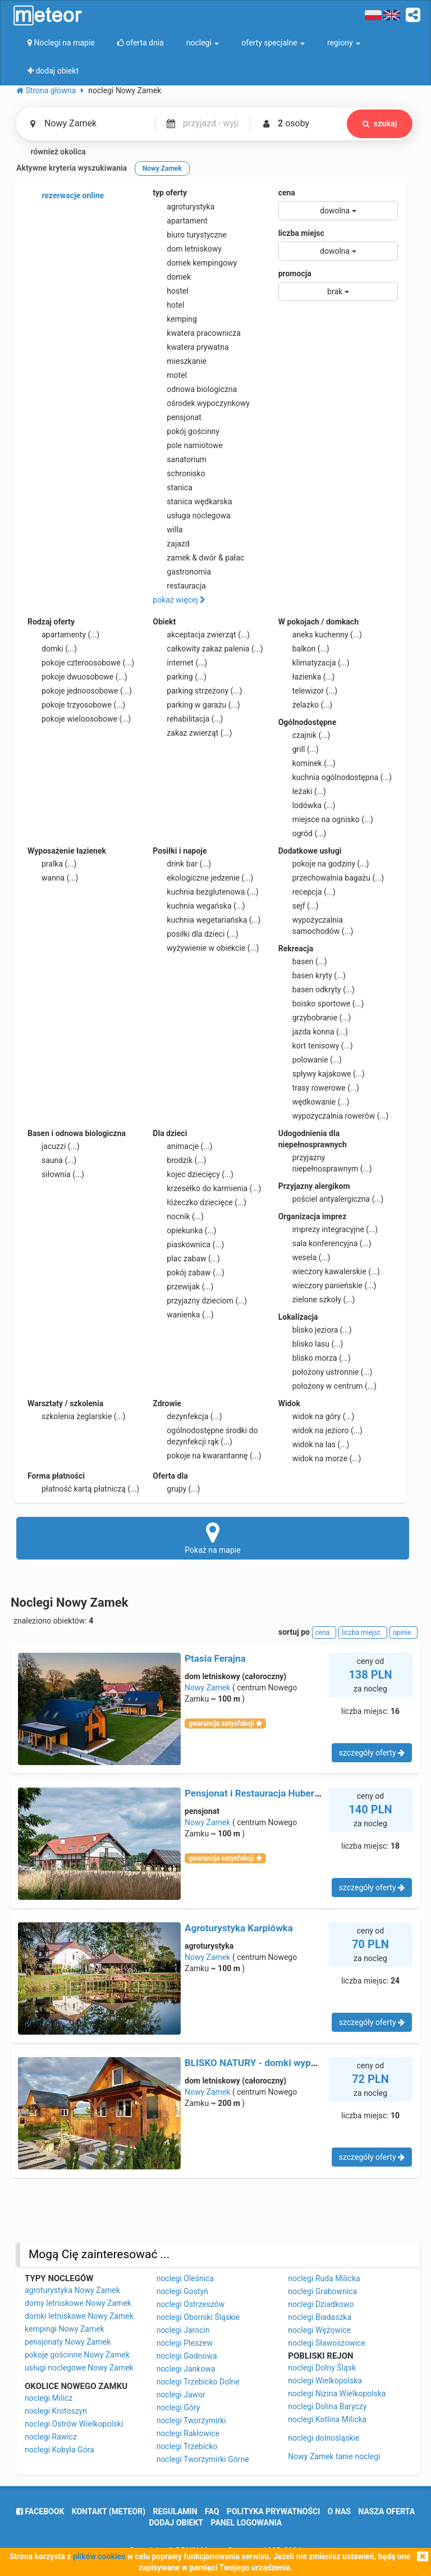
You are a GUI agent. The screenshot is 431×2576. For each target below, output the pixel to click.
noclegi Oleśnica (185, 2278)
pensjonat (177, 417)
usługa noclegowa (191, 515)
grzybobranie (314, 1017)
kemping (175, 319)
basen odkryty (316, 989)
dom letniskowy (187, 248)
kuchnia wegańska (199, 905)
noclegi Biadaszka (319, 2317)
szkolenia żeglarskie (76, 1416)
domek (172, 276)
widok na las (314, 1444)
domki (52, 648)
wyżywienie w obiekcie (206, 948)
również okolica (51, 152)
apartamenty (63, 634)
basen (302, 961)
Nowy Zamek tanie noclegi (334, 2456)
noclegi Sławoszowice (326, 2342)
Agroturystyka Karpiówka (239, 1928)
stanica (172, 487)
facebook (40, 2511)
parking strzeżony (197, 690)
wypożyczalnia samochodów (316, 925)
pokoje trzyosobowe (76, 704)
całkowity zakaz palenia (208, 648)
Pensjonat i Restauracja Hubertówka (262, 1793)
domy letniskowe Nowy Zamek (78, 2303)
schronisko (179, 473)
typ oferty (170, 192)
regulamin (175, 2511)
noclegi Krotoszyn (56, 2410)
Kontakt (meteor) (108, 2511)
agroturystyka (183, 206)
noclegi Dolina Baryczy (327, 2406)
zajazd (171, 543)
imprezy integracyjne (328, 1229)
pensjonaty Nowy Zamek (68, 2341)
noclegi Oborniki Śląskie (198, 2317)
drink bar (182, 863)
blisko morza (314, 1358)
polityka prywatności (273, 2511)
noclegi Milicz (48, 2397)
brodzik (179, 1160)
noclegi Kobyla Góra (59, 2449)
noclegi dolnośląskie (323, 2437)
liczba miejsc (301, 233)
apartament (180, 220)
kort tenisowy (315, 1045)
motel (170, 375)
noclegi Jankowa (186, 2368)
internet (180, 662)
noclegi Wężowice (319, 2330)
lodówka (307, 805)
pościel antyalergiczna (331, 1199)
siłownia (55, 1174)
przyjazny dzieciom (200, 1300)
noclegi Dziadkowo (321, 2304)
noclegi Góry (178, 2407)
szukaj (379, 123)
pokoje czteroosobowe (80, 662)
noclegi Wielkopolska (325, 2380)
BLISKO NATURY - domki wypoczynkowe (272, 2062)
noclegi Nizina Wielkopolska (337, 2393)
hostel (170, 291)
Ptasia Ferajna (215, 1658)
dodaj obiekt (176, 2522)
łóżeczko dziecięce (199, 1202)
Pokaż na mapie (213, 1537)
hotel (168, 305)
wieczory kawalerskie (329, 1271)
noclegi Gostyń (182, 2291)
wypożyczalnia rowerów (333, 1115)
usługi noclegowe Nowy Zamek (79, 2367)
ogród (302, 833)
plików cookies (99, 2556)
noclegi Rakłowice (188, 2433)
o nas (339, 2511)
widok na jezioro (320, 1430)
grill (298, 749)
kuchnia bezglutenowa (205, 891)
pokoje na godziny (323, 863)
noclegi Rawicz (51, 2436)
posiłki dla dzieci (195, 934)
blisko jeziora (315, 1329)
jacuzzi (53, 1146)
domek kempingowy (195, 262)
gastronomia (182, 571)
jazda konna (313, 1031)
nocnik (178, 1216)
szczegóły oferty (372, 1752)
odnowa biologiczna (195, 389)
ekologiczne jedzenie (203, 877)
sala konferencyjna (325, 1243)
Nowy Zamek (207, 1687)
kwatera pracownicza (197, 333)
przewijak (183, 1286)
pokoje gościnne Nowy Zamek (77, 2354)
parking (180, 676)
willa (167, 529)
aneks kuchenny (320, 634)
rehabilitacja (188, 718)
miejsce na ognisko (325, 819)
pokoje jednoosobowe (79, 690)
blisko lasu (310, 1343)
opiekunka (184, 1230)
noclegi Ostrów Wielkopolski (74, 2423)
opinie (403, 1632)
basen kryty (312, 975)
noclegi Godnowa (187, 2355)
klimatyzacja (314, 662)
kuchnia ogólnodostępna (335, 777)
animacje (182, 1146)
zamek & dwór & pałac (198, 557)
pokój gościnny (186, 431)
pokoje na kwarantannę (207, 1455)
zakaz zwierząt (192, 732)
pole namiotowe (188, 445)
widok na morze (319, 1458)
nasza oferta (386, 2511)
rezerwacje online (65, 196)
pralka (51, 863)
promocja (294, 273)
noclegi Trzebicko (187, 2446)
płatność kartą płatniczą (83, 1488)
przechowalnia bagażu (331, 877)
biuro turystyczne (190, 234)
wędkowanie (314, 1101)
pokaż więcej (179, 599)
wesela (304, 1257)
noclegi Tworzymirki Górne (203, 2459)
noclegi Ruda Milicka (324, 2278)
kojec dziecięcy (193, 1174)
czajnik (304, 735)
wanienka (183, 1314)
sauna (51, 1160)
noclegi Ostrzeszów (191, 2304)
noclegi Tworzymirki (191, 2420)
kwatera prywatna (190, 347)
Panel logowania (246, 2522)
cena (286, 192)
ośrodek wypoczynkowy (201, 403)
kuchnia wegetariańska (206, 919)
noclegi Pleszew (185, 2342)
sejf (298, 905)
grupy (176, 1488)
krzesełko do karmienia (207, 1188)
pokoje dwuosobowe (77, 676)
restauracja (179, 585)
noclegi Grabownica (322, 2291)
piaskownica (188, 1244)
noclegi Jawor (181, 2394)
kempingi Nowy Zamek (64, 2328)
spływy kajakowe (321, 1073)
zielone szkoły (316, 1299)
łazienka (306, 676)
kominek (307, 763)
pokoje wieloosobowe (79, 718)
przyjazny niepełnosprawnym (325, 1162)
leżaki (302, 791)
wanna (52, 877)
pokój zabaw (188, 1272)
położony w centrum (327, 1386)
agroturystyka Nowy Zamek (72, 2290)
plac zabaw (186, 1258)
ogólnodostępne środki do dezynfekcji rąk (205, 1435)
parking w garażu (196, 704)
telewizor (308, 690)
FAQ (212, 2511)
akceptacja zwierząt (201, 634)
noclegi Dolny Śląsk (322, 2367)
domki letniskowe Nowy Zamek (79, 2315)
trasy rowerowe (318, 1087)
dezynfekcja (187, 1416)
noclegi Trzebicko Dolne (198, 2381)
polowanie (310, 1059)
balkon (303, 648)
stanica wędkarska (192, 501)
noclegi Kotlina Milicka (327, 2419)
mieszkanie (180, 361)
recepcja (307, 891)
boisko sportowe (321, 1003)
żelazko (305, 704)
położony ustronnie (325, 1372)
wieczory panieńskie (327, 1285)
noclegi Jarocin (183, 2330)
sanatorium (180, 459)
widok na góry (316, 1416)
